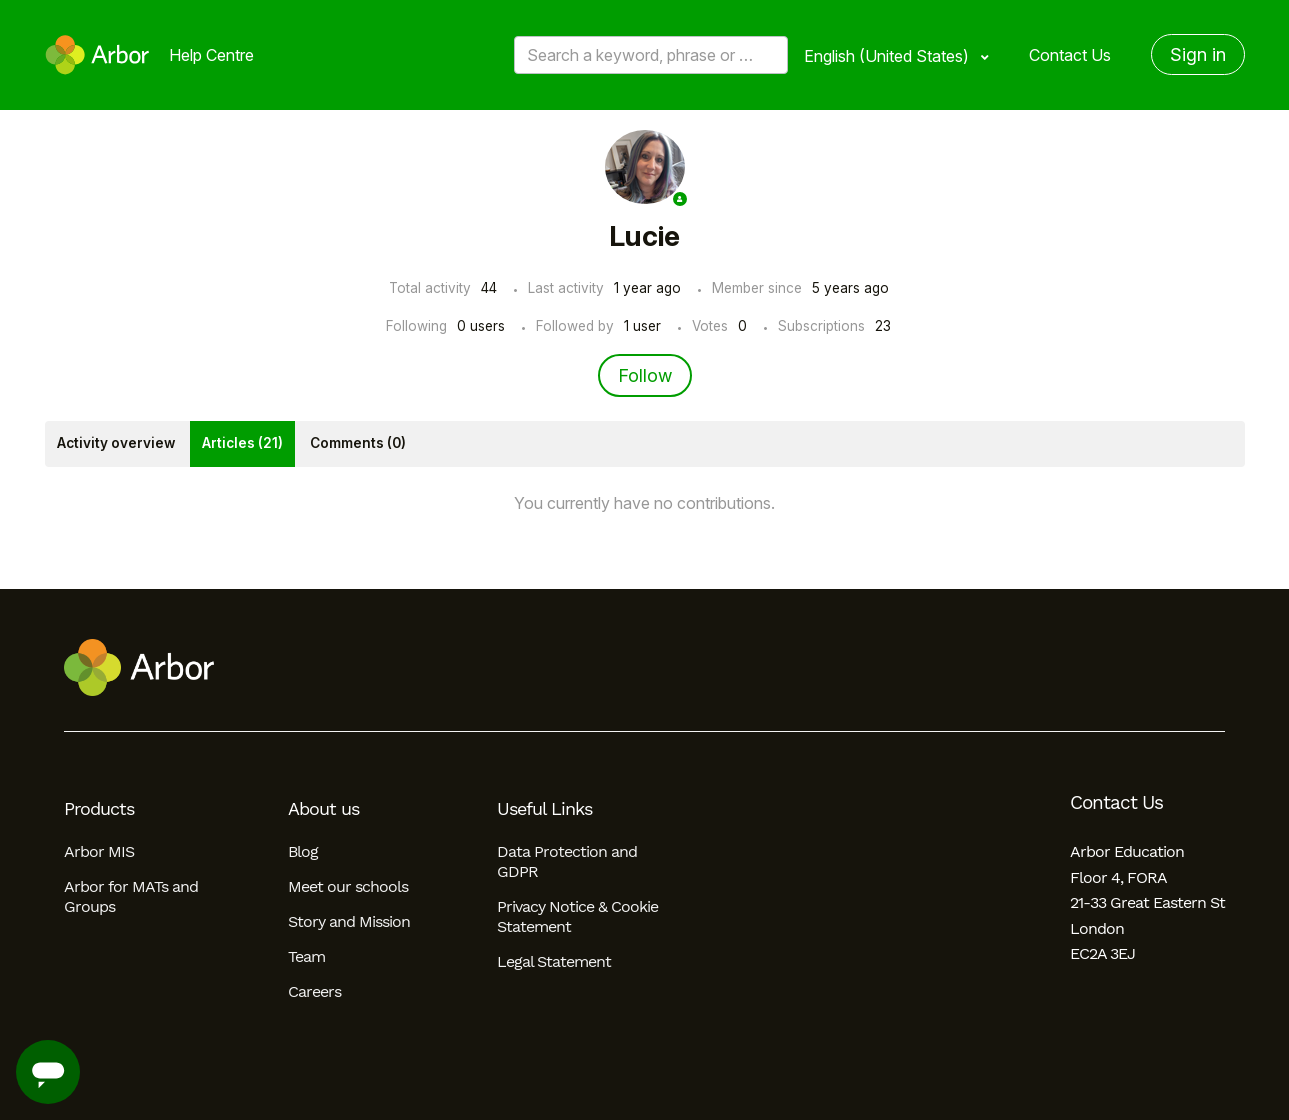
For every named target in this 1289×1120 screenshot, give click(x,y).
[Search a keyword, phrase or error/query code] (651, 55)
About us (323, 809)
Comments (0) (358, 443)
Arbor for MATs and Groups (131, 896)
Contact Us (1070, 55)
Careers (314, 991)
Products (99, 809)
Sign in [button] (1198, 54)
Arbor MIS (99, 851)
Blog (303, 851)
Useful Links (544, 809)
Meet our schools (348, 886)
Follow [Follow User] (645, 375)
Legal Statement (554, 961)
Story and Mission (349, 921)
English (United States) (888, 56)
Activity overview (116, 443)
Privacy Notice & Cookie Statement (577, 916)
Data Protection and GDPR (567, 861)
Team (306, 956)
